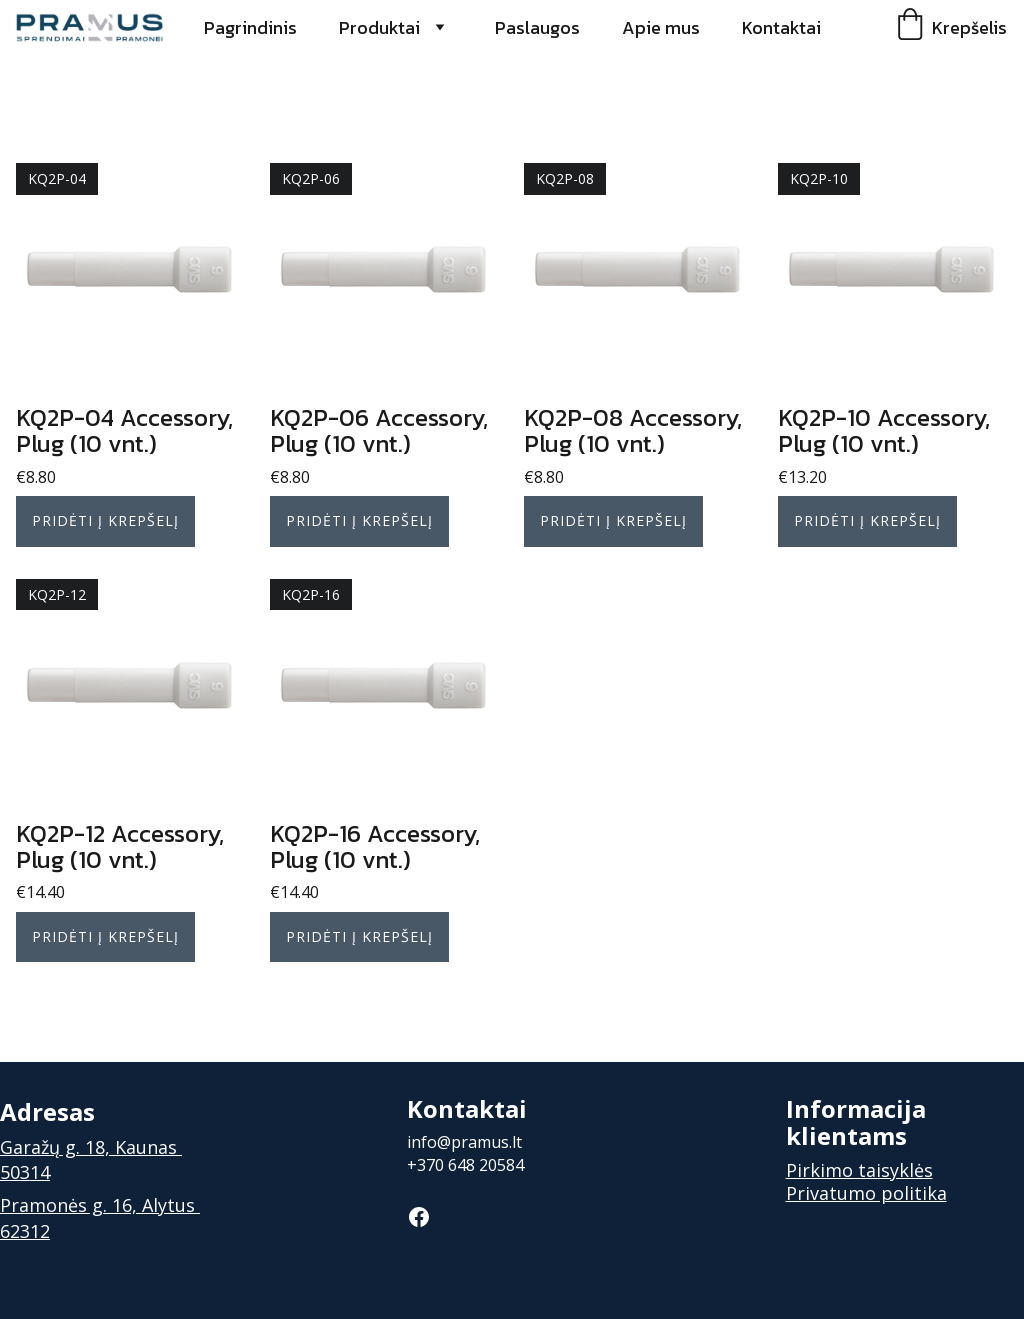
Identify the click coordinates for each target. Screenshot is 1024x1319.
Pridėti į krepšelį (105, 520)
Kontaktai (781, 27)
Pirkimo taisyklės (859, 1170)
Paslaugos (537, 27)
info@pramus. (459, 1142)
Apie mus (661, 27)
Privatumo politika (866, 1193)
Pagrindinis (250, 27)
